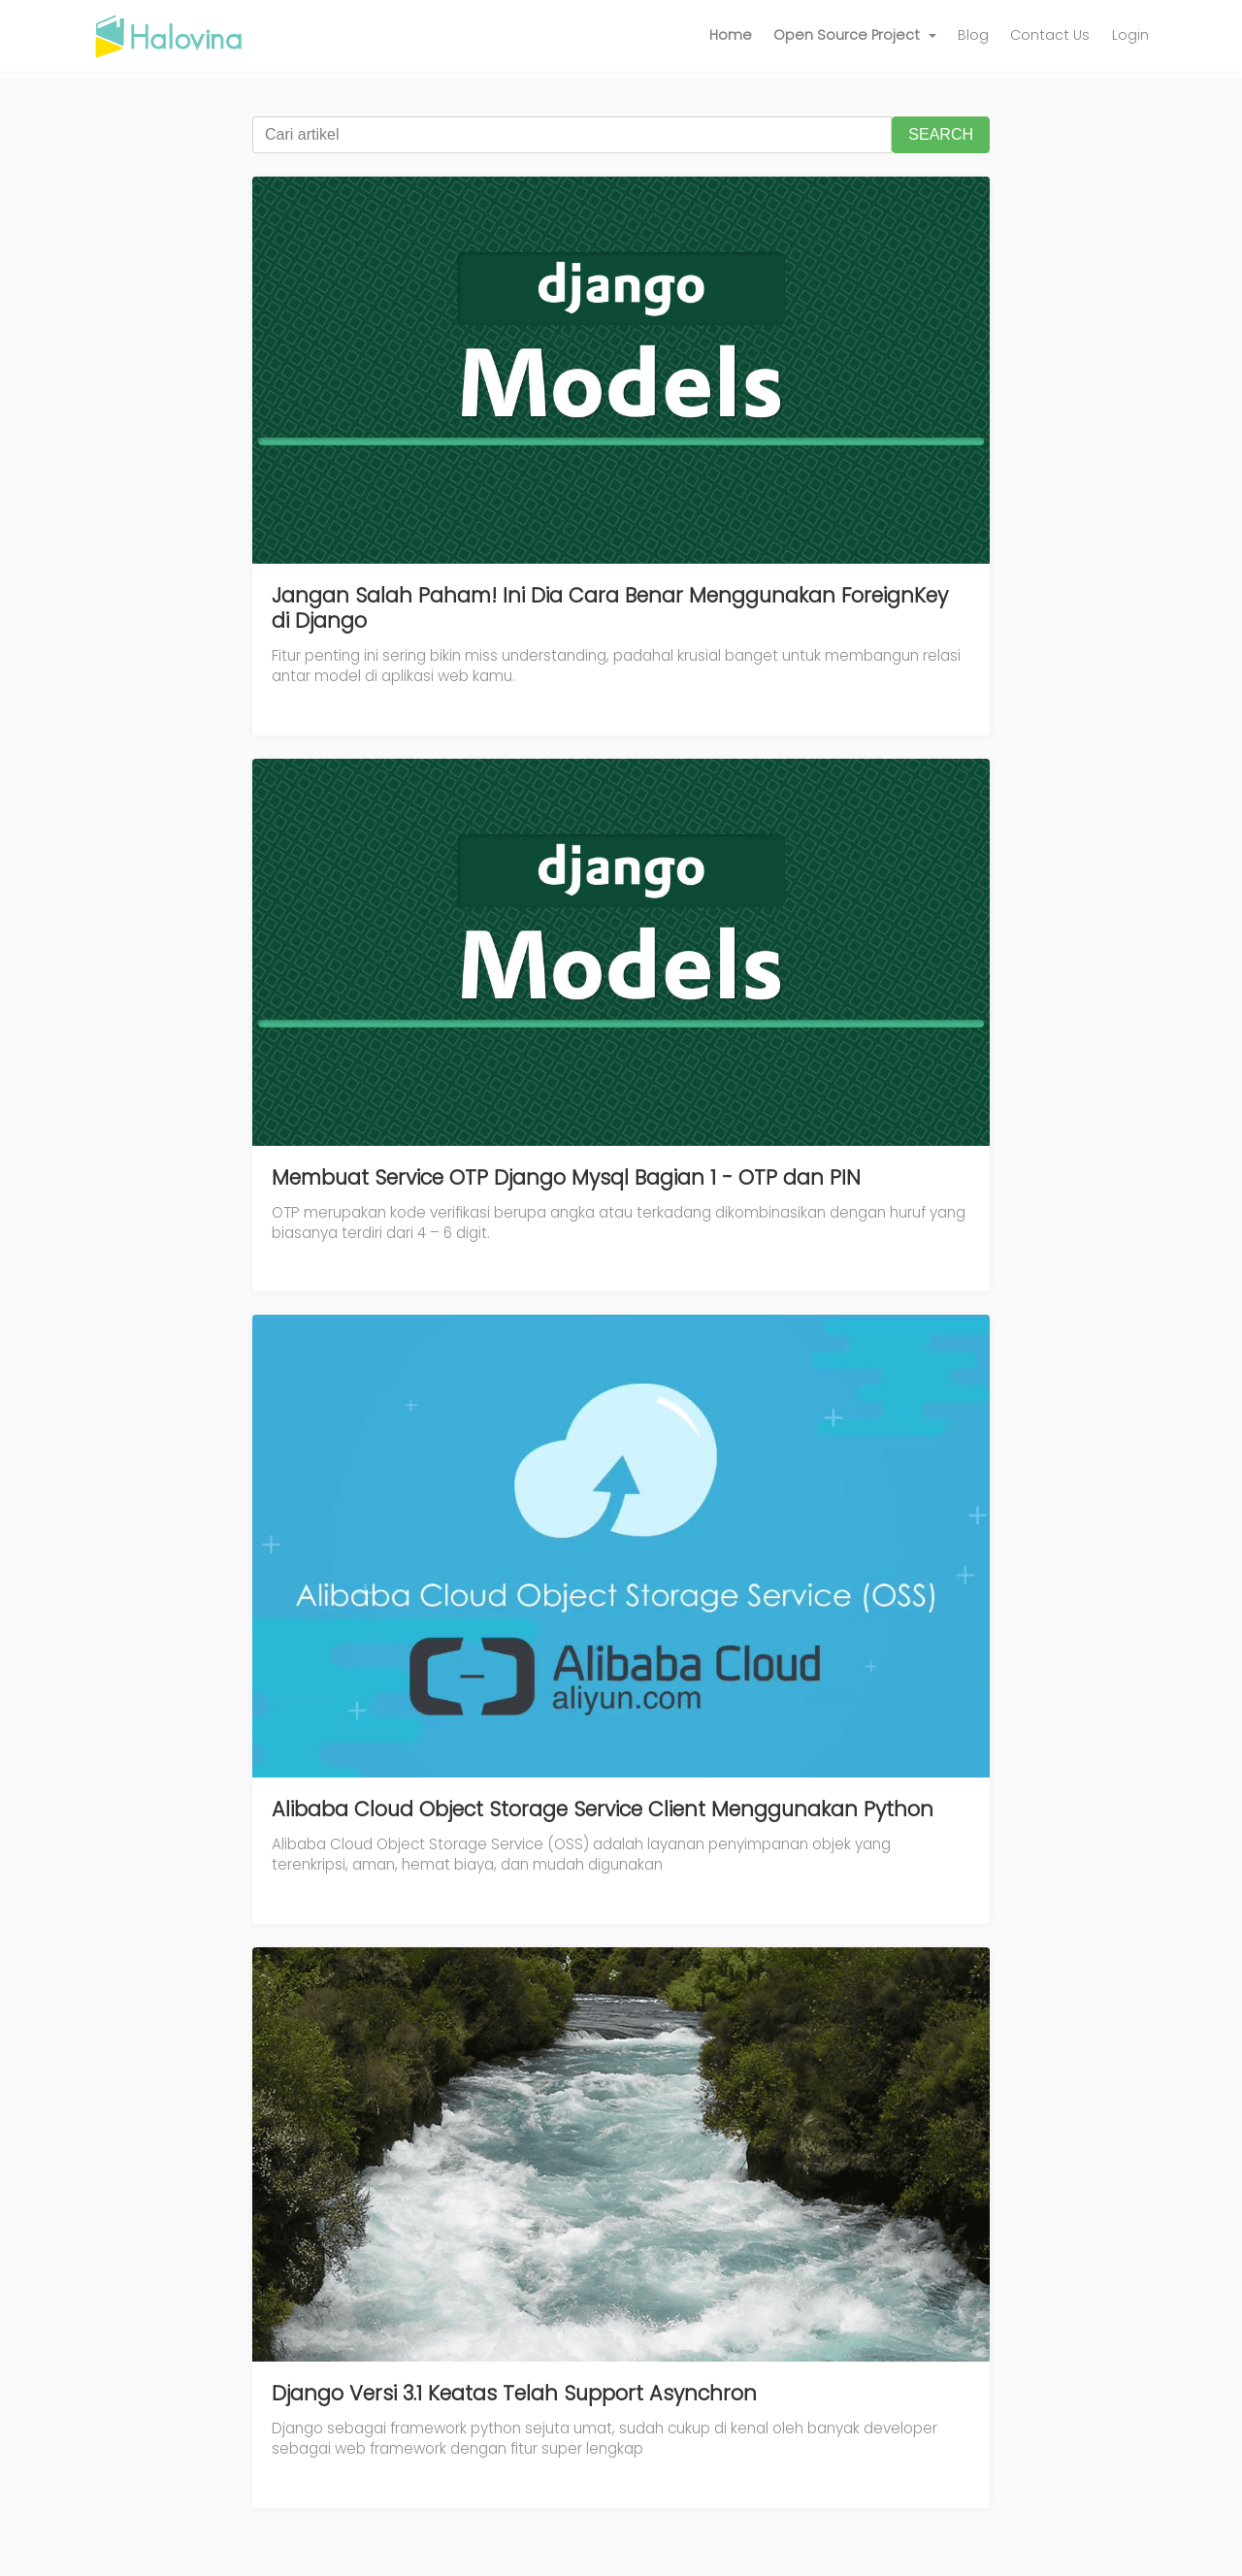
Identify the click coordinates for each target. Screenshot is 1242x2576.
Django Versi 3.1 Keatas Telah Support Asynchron (514, 2393)
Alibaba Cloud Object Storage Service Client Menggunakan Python (602, 1809)
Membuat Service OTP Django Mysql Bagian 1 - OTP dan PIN (566, 1177)
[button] (855, 35)
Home (730, 35)
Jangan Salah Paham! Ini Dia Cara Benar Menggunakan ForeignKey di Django (610, 608)
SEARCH (940, 134)
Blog (973, 35)
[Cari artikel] (572, 134)
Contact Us (1050, 35)
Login (1130, 35)
